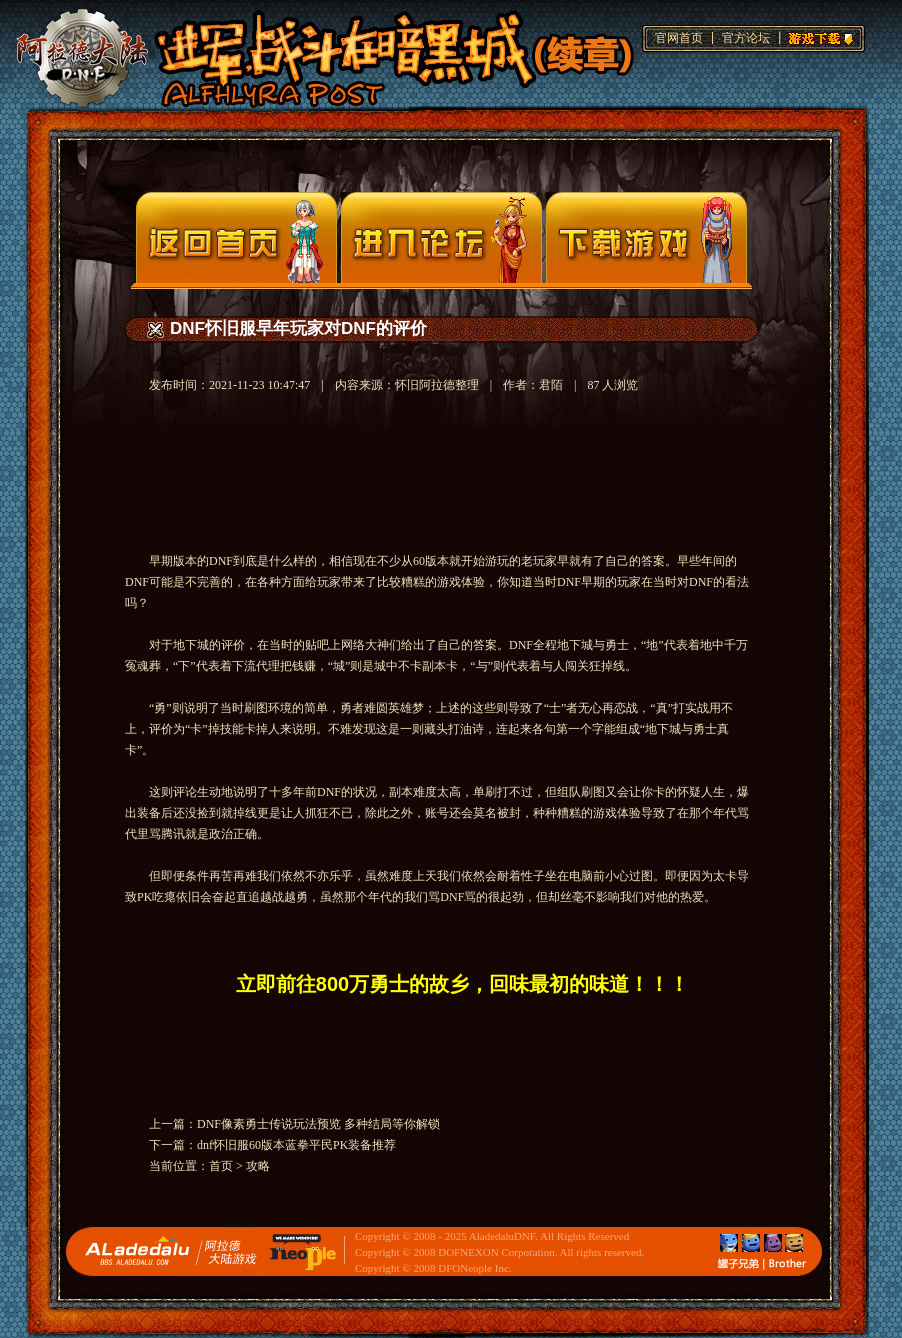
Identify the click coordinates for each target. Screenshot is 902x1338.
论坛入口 (441, 237)
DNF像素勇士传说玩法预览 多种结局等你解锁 (318, 1124)
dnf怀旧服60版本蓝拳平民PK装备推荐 (296, 1145)
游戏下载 (818, 36)
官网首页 (679, 38)
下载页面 (646, 237)
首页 (221, 1166)
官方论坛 (746, 38)
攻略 (258, 1166)
